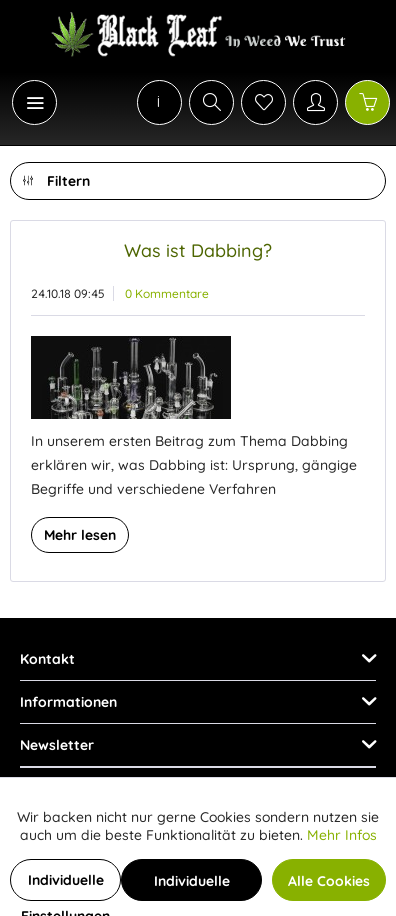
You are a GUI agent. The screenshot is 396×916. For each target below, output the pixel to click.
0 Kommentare (167, 293)
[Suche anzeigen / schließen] (211, 102)
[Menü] (34, 102)
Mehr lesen (80, 535)
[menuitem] (24, 102)
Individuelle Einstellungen (65, 886)
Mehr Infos (342, 835)
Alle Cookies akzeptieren (329, 886)
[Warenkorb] (367, 102)
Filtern (56, 177)
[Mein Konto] (315, 102)
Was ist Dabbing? (198, 250)
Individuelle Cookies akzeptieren (192, 886)
